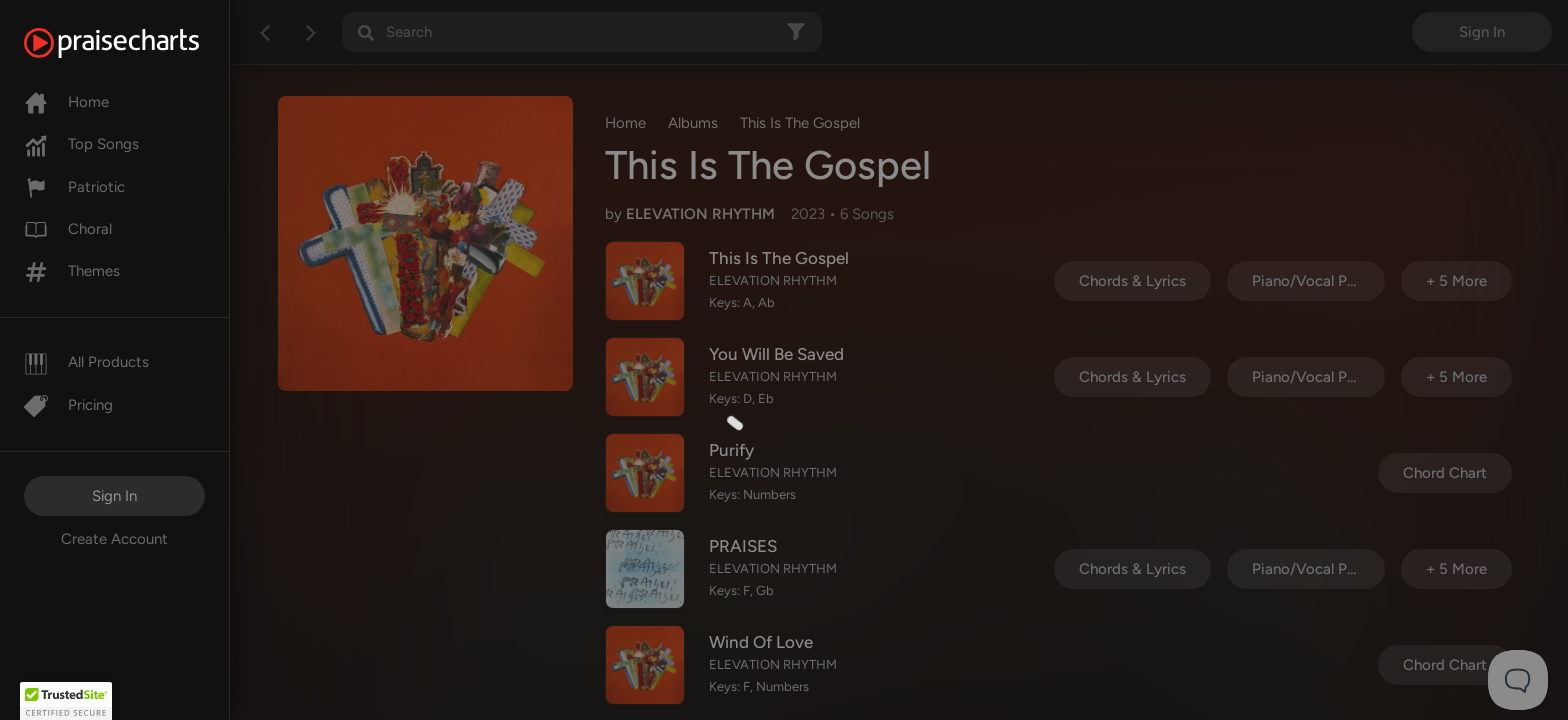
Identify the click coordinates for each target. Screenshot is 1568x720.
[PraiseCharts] (136, 43)
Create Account (114, 539)
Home (66, 102)
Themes (72, 271)
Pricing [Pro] (68, 405)
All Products (86, 362)
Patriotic (74, 187)
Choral (68, 229)
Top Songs (81, 144)
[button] (66, 701)
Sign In (114, 496)
